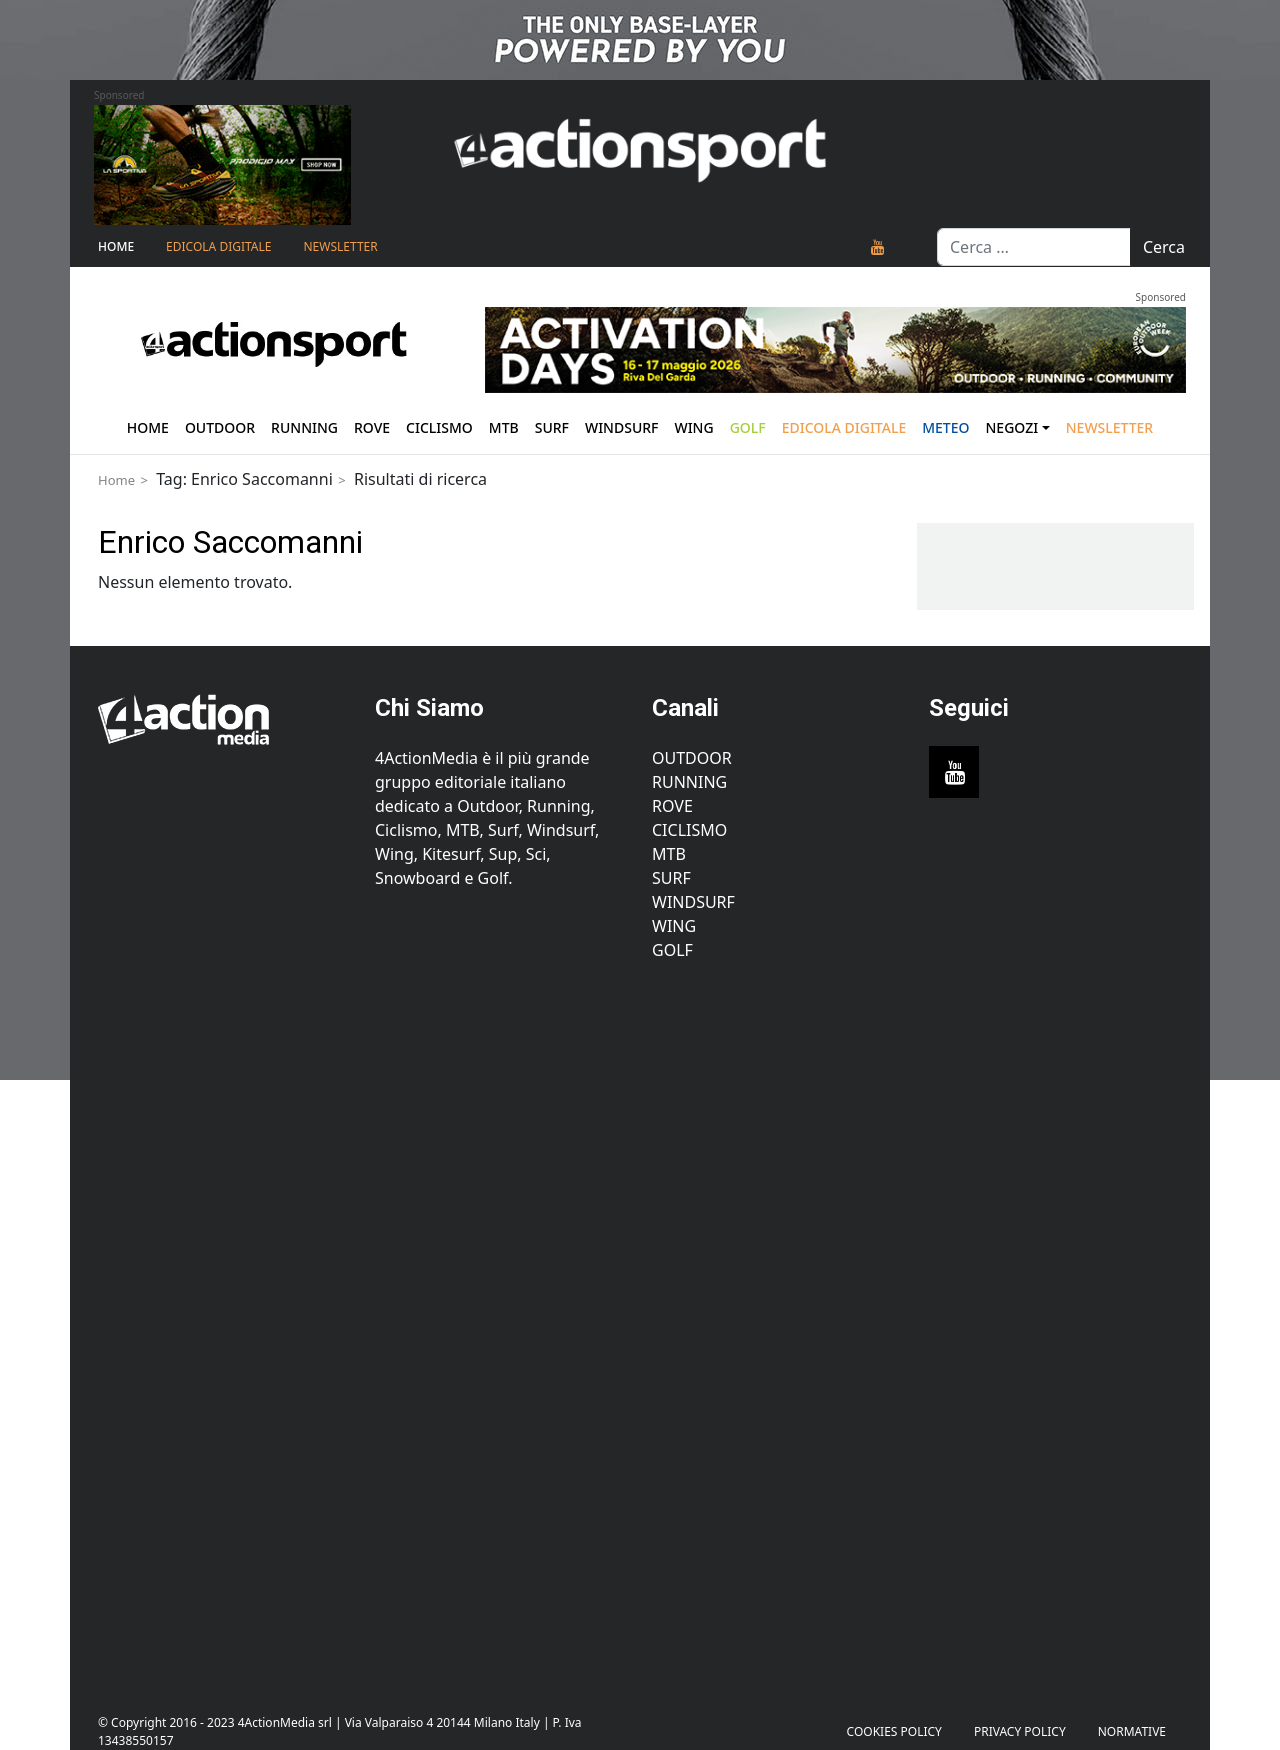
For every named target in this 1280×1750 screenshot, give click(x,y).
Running (304, 427)
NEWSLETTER (340, 246)
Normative (1132, 1731)
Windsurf (622, 427)
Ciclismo (439, 427)
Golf (672, 950)
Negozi (1012, 427)
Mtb (504, 427)
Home (116, 246)
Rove (372, 427)
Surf (552, 427)
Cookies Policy (894, 1731)
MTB (669, 854)
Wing (693, 427)
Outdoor (220, 427)
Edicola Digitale (218, 246)
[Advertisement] (224, 1326)
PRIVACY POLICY (1020, 1731)
